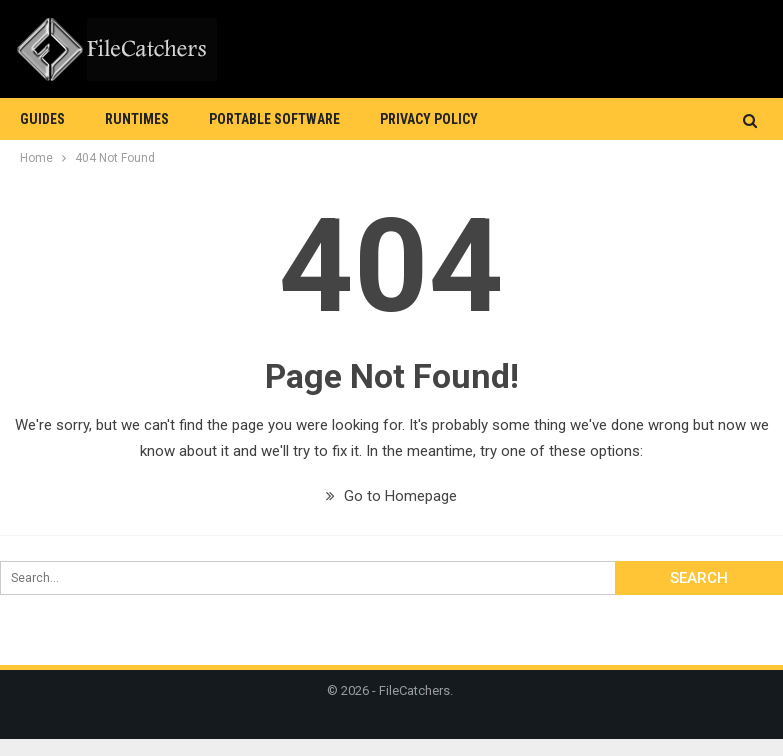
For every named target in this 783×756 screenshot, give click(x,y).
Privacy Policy (429, 119)
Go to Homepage (391, 496)
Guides (42, 119)
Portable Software (274, 119)
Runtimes (137, 119)
